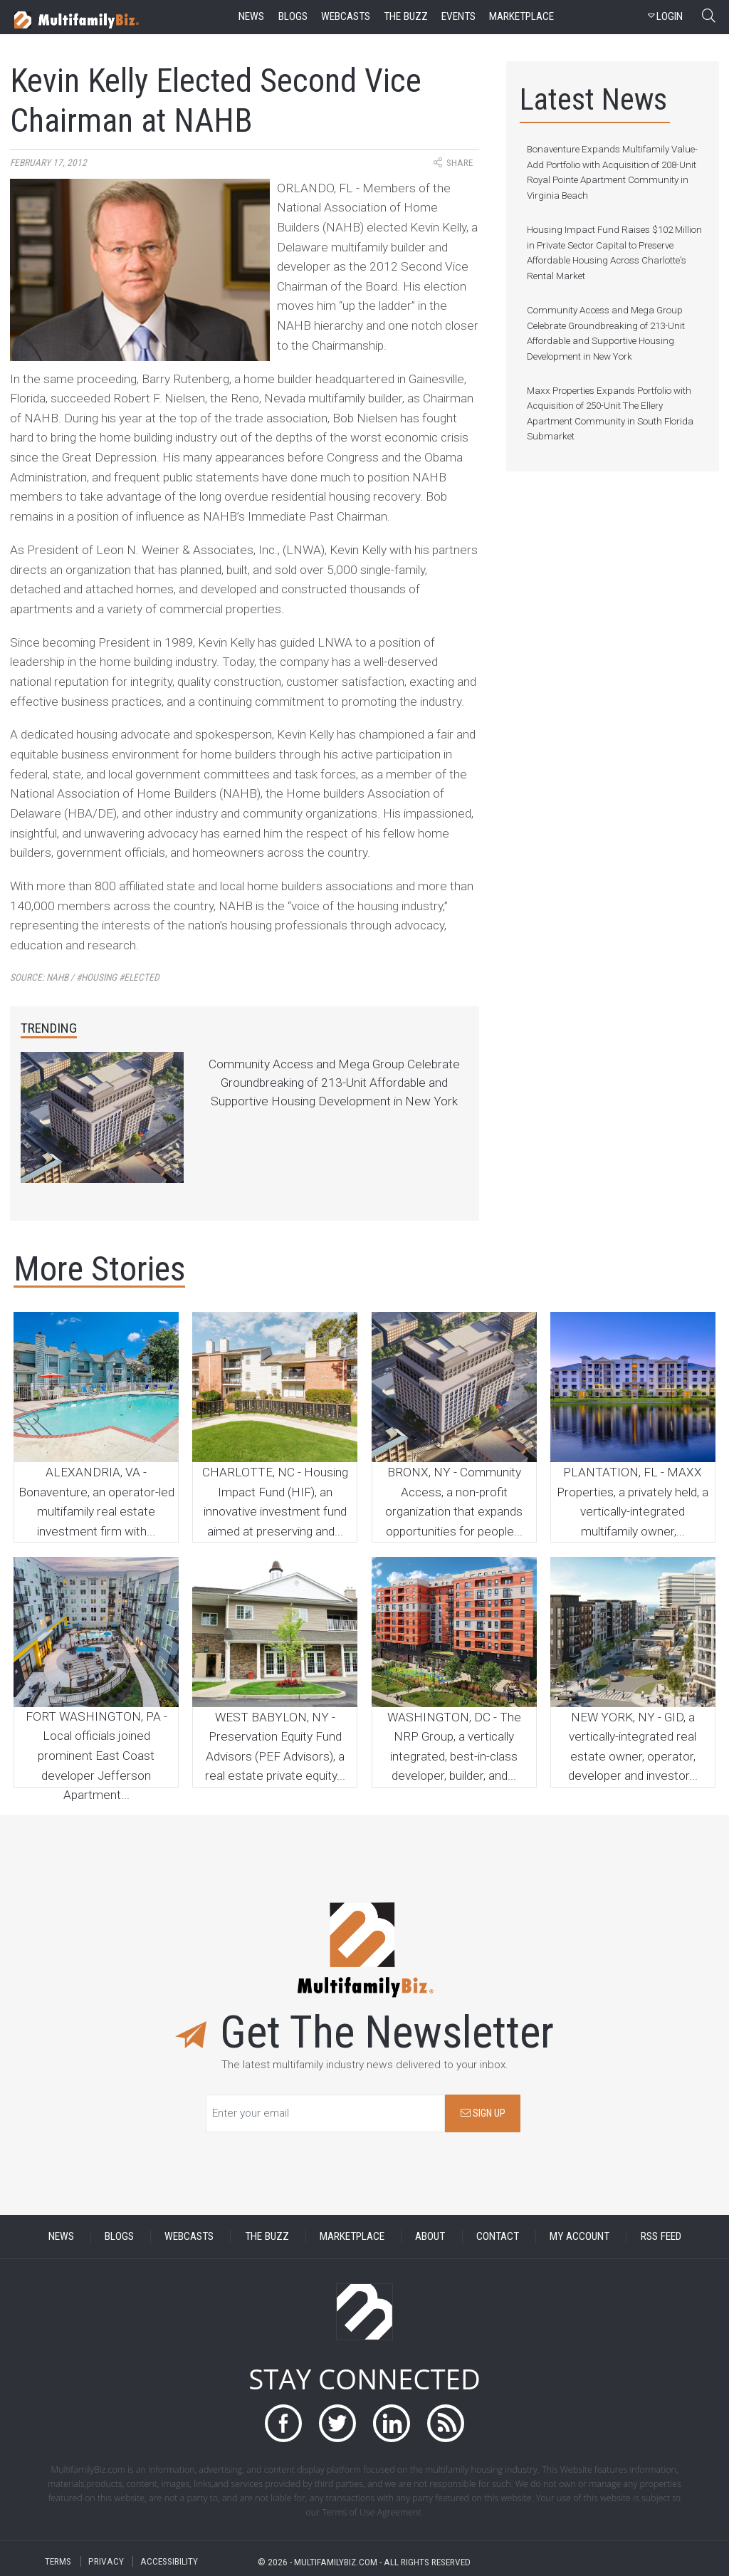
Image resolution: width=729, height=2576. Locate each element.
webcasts (345, 16)
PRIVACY (106, 2561)
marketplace (521, 16)
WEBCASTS (189, 2236)
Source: (84, 977)
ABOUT (430, 2236)
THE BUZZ (267, 2236)
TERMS (58, 2561)
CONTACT (497, 2236)
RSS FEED (661, 2236)
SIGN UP (483, 2113)
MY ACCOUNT (579, 2236)
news (251, 16)
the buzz (406, 16)
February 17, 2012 (48, 162)
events (458, 16)
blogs (293, 16)
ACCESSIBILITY (169, 2561)
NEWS (61, 2236)
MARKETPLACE (352, 2236)
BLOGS (119, 2236)
